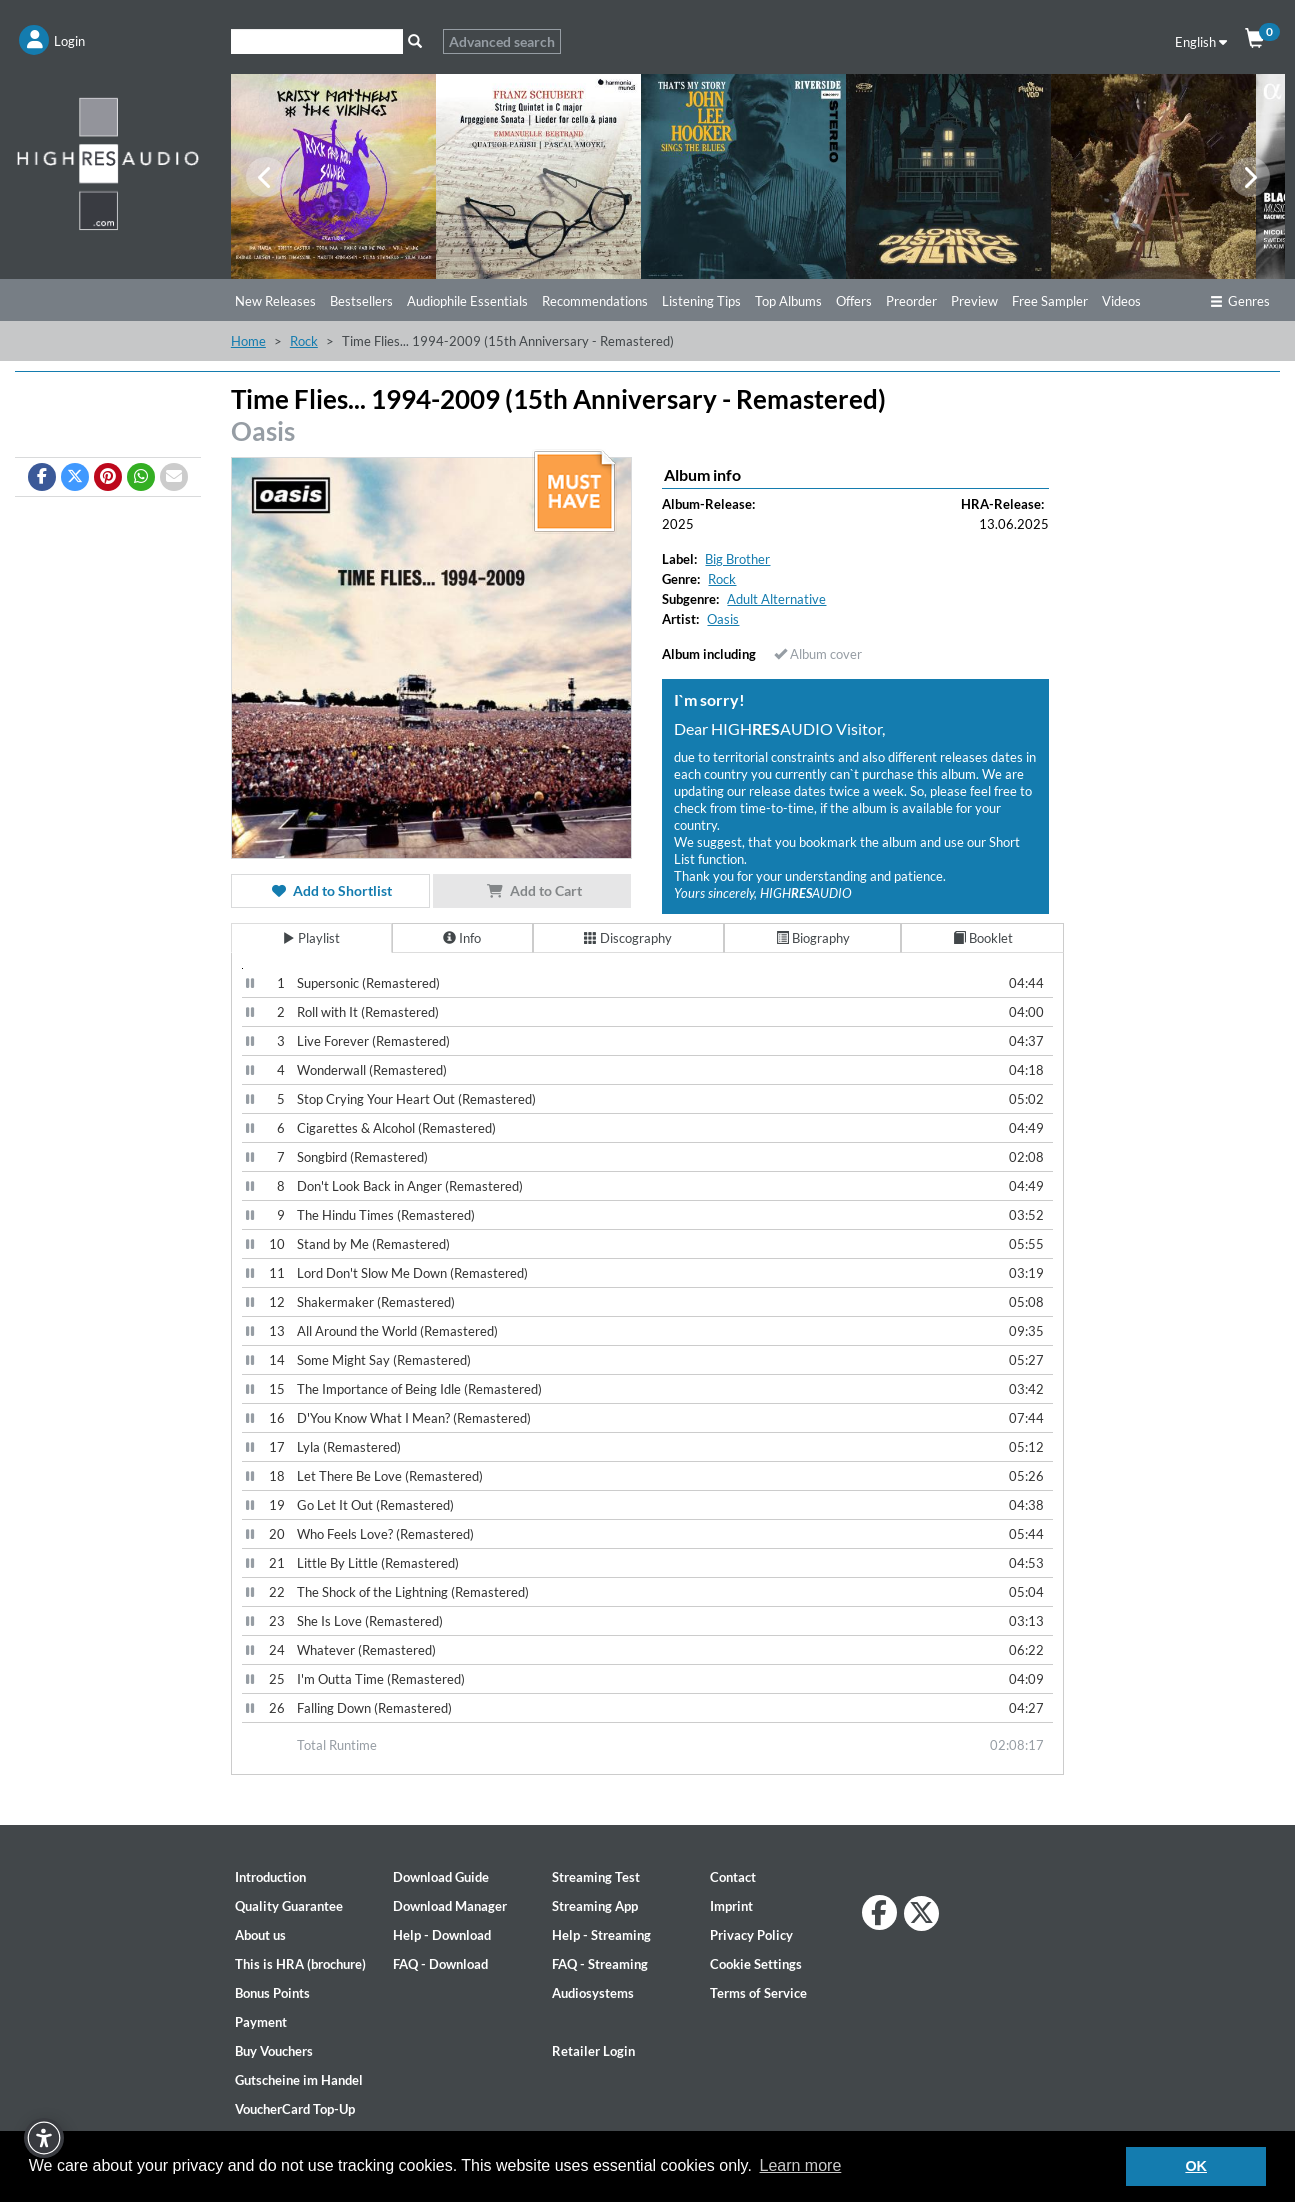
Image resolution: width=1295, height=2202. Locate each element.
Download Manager (450, 1906)
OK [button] (1196, 2166)
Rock (304, 341)
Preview (974, 301)
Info (462, 938)
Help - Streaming (601, 1935)
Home (248, 341)
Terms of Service (758, 1993)
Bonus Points (272, 1993)
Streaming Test (596, 1877)
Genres (1240, 301)
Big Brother (737, 559)
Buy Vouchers (274, 2051)
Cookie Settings (756, 1964)
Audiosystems (593, 1993)
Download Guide (441, 1877)
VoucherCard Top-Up (295, 2109)
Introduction (270, 1877)
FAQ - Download (440, 1964)
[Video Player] (242, 968)
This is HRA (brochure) (300, 1964)
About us (260, 1935)
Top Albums (788, 301)
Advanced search (502, 41)
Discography (628, 938)
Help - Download (442, 1935)
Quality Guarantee (289, 1906)
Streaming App (595, 1906)
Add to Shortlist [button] (330, 890)
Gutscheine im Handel (299, 2080)
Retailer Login (593, 2051)
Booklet (983, 938)
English (1201, 42)
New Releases (275, 301)
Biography (813, 938)
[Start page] (108, 163)
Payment (261, 2022)
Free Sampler (1050, 301)
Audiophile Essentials (467, 301)
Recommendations (595, 301)
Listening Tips (701, 301)
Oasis (263, 431)
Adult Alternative (776, 599)
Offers (854, 301)
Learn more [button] (800, 2165)
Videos (1121, 301)
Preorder (911, 301)
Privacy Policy (751, 1935)
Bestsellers (361, 301)
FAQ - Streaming (600, 1964)
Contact (733, 1877)
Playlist (311, 938)
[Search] (317, 41)
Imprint (731, 1906)
